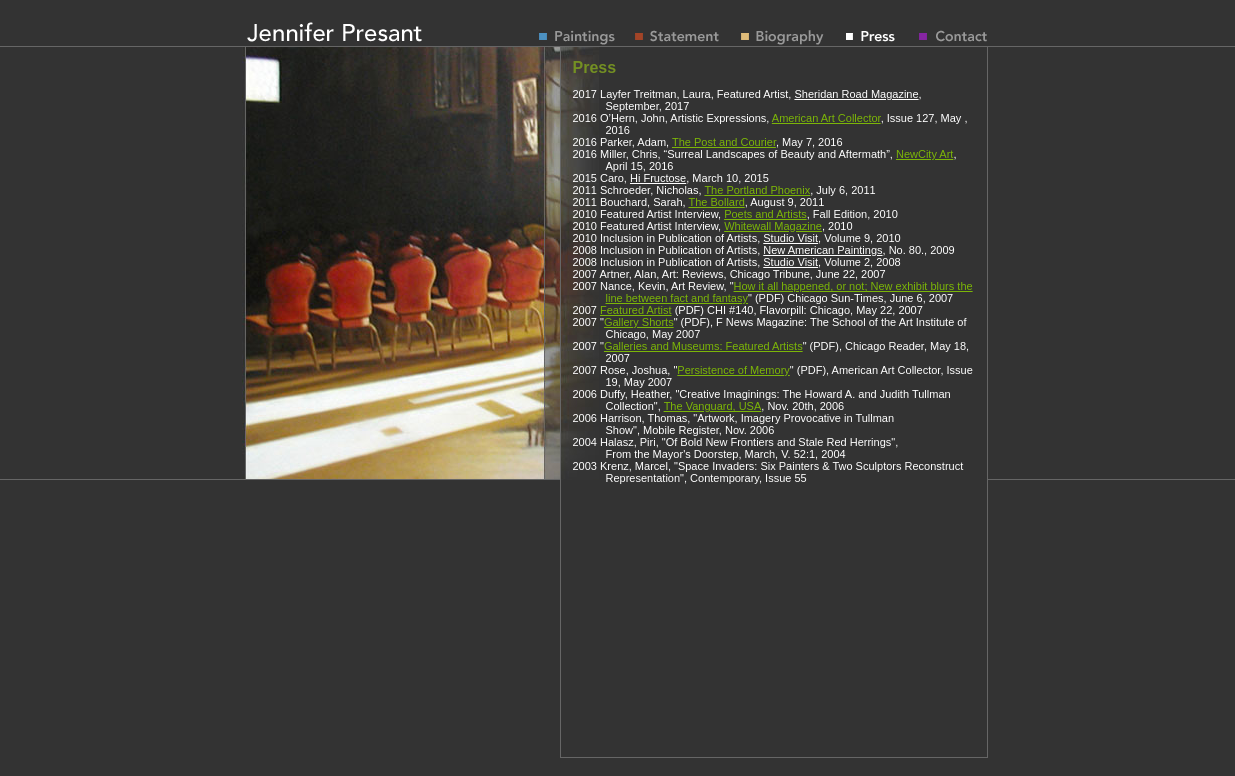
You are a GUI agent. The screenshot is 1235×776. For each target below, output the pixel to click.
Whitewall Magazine (773, 226)
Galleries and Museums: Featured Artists (703, 346)
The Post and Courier (724, 142)
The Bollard (717, 202)
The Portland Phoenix (757, 190)
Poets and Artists (765, 214)
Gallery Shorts (639, 322)
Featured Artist (636, 310)
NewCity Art (924, 154)
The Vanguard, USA (713, 406)
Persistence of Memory (733, 370)
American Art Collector (826, 118)
